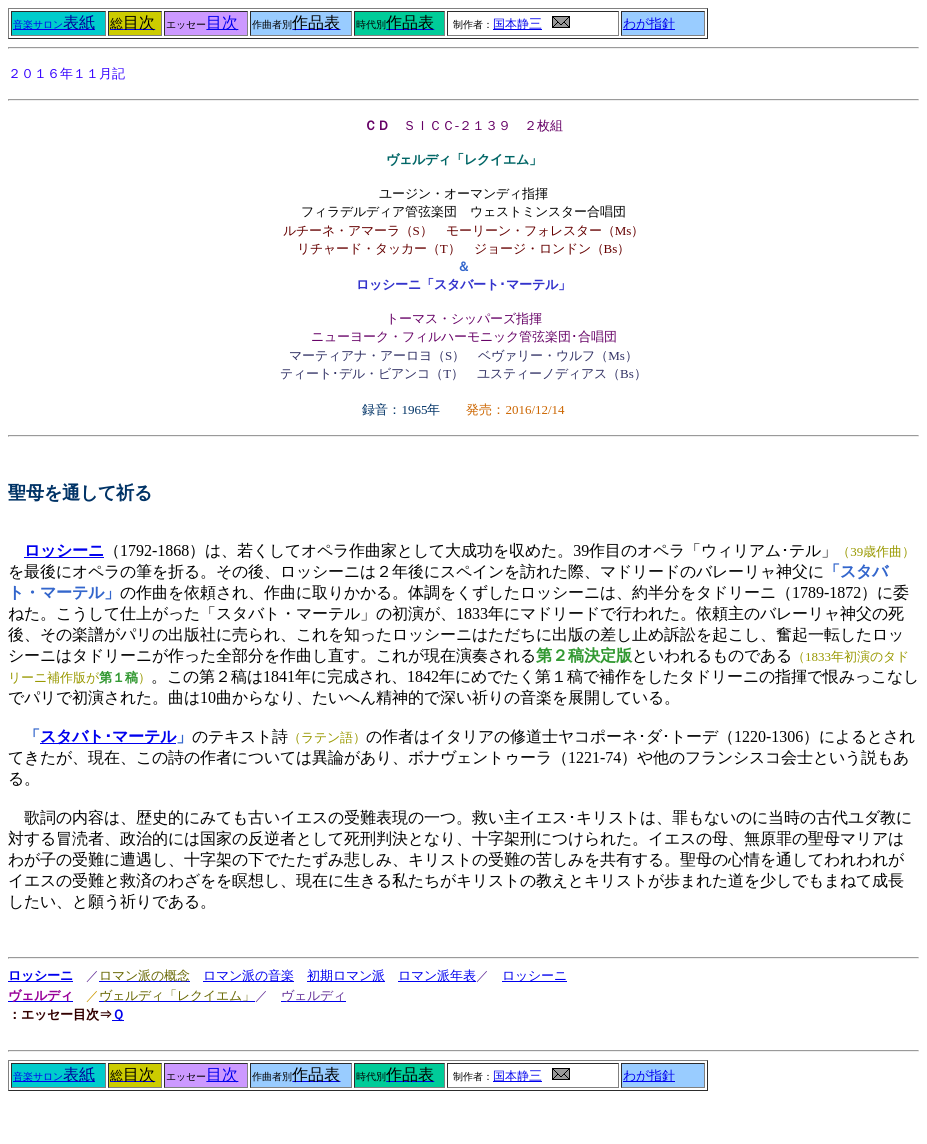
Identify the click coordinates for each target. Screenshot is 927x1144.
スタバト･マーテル (108, 736)
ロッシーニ (40, 975)
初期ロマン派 (346, 976)
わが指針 (649, 24)
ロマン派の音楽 (248, 975)
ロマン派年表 (437, 975)
